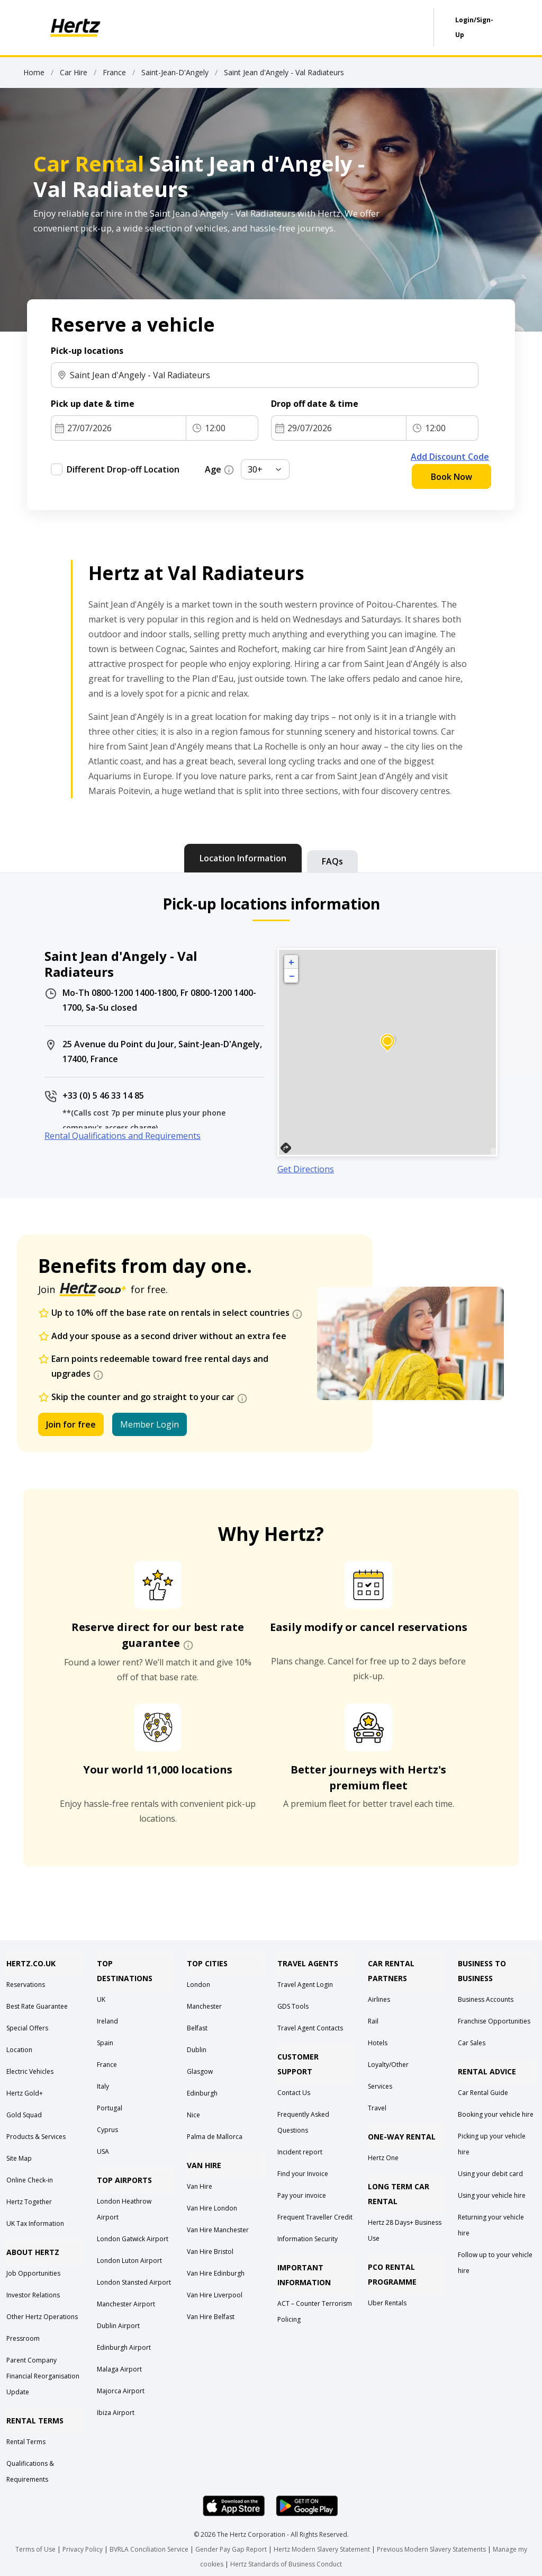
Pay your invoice (301, 2195)
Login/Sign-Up (474, 27)
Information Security (307, 2238)
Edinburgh (202, 2093)
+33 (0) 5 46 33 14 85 (103, 1095)
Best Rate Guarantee (37, 2006)
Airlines (379, 1999)
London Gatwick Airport (132, 2238)
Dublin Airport (118, 2325)
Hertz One (383, 2157)
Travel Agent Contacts (310, 2028)
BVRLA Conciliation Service (149, 2549)
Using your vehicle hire (492, 2195)
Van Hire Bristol (210, 2251)
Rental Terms (26, 2441)
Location (19, 2049)
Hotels (377, 2042)
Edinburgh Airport (124, 2347)
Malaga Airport (119, 2369)
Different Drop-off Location (123, 469)
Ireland (107, 2021)
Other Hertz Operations (42, 2316)
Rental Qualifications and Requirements (122, 1136)
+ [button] (291, 962)
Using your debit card (490, 2173)
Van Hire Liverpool (214, 2294)
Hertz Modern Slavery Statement (322, 2549)
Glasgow (200, 2071)
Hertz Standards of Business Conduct (286, 2564)
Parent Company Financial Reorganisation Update (42, 2376)
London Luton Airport (129, 2260)
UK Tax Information (35, 2223)
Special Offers (27, 2028)
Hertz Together (29, 2201)
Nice (193, 2114)
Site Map (19, 2158)
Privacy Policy (82, 2549)
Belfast (197, 2028)
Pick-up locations (87, 350)
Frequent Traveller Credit (315, 2217)
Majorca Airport (120, 2390)
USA (103, 2151)
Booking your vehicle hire (496, 2114)
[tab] (243, 858)
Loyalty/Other (388, 2064)
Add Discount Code (450, 456)
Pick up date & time (92, 403)
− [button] (291, 975)
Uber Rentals (387, 2302)
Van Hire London (212, 2208)
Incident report (299, 2151)
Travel (377, 2108)
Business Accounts (485, 1999)
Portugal (109, 2108)
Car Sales (471, 2042)
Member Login (149, 1424)
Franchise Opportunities (494, 2021)
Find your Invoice (302, 2173)
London (198, 1984)
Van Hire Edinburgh (216, 2273)
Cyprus (107, 2129)
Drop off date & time (314, 403)
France (107, 2064)
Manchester (204, 2006)
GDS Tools (293, 2006)
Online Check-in (29, 2180)
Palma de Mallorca (214, 2136)
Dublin (196, 2049)
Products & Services (36, 2136)
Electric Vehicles (29, 2071)
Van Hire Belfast (210, 2316)
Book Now (451, 477)
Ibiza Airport (115, 2412)
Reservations (25, 1984)
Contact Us (293, 2092)
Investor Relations (33, 2294)
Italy (103, 2086)
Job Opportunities (33, 2273)
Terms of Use (35, 2549)
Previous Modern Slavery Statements (432, 2549)
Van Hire (199, 2186)
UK (101, 1999)
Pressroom (23, 2338)
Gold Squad (24, 2114)
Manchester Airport (126, 2303)
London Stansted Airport (134, 2282)
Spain (105, 2042)
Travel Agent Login (305, 1984)
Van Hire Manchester (218, 2229)
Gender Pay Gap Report (231, 2549)
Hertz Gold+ (24, 2093)
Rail (373, 2021)
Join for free (71, 1424)
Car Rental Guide (483, 2092)
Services (380, 2086)
